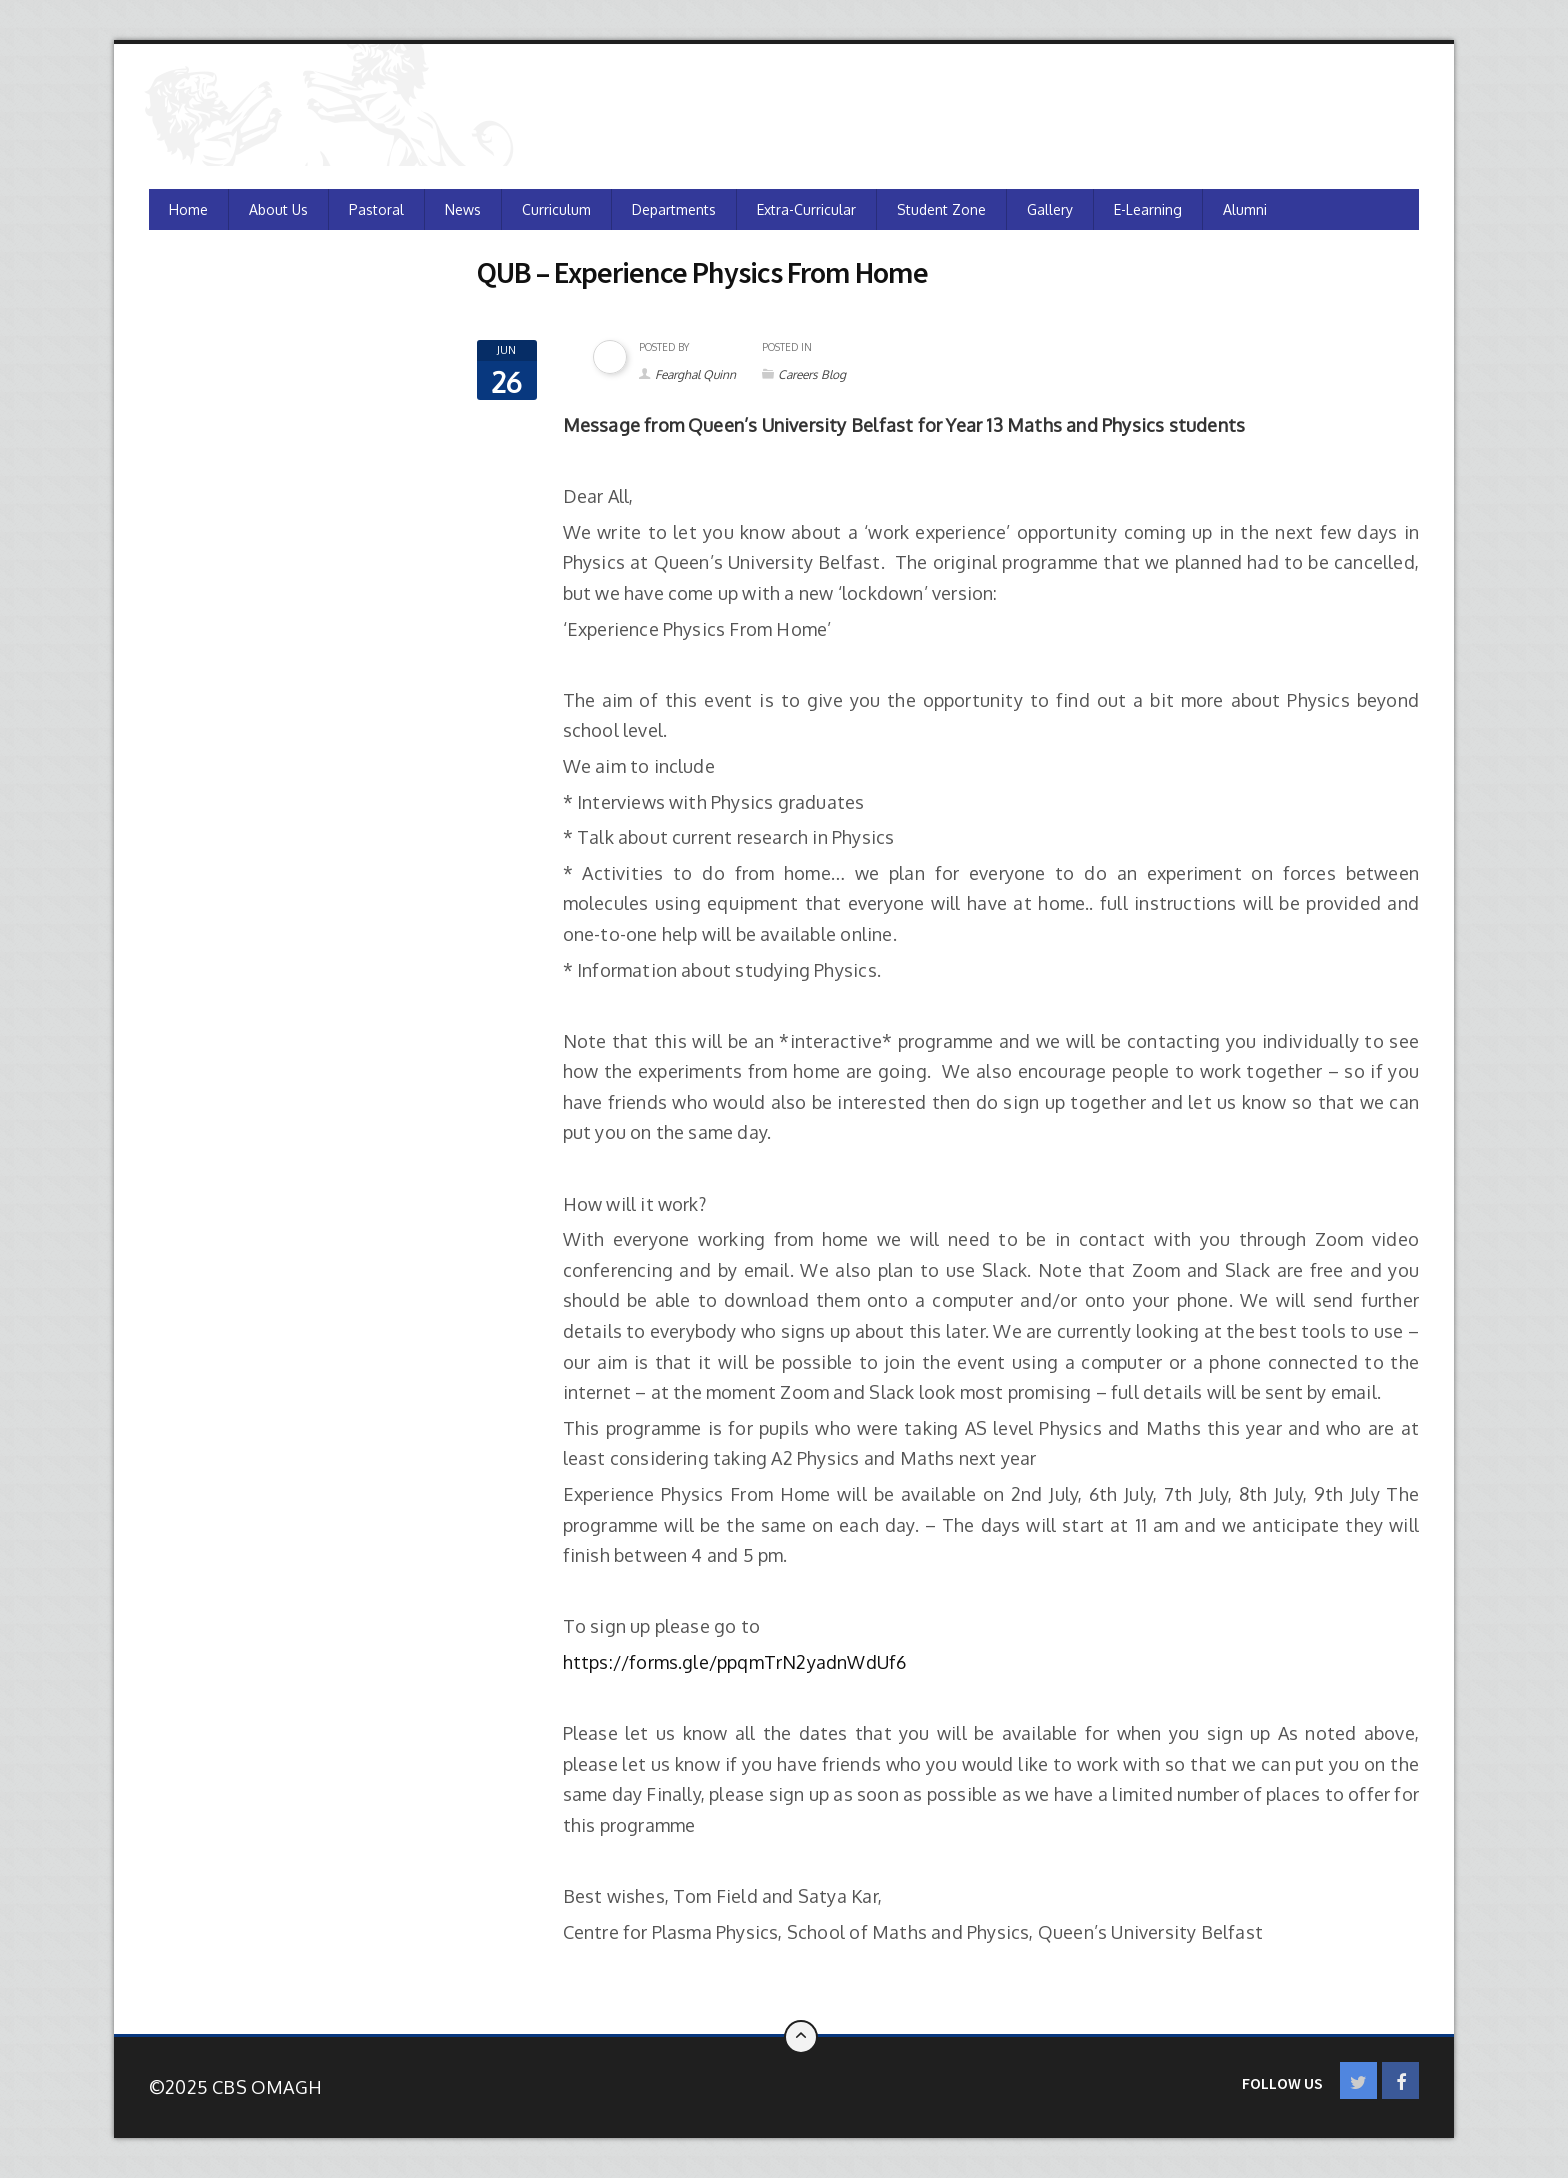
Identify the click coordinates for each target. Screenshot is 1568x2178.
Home (188, 209)
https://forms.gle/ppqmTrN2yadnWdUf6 (737, 1662)
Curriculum (556, 209)
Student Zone (941, 209)
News (463, 209)
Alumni (1245, 209)
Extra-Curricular (806, 209)
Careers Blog (812, 374)
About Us (278, 209)
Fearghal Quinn (695, 374)
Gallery (1050, 209)
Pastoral (376, 209)
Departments (674, 209)
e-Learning (1148, 209)
